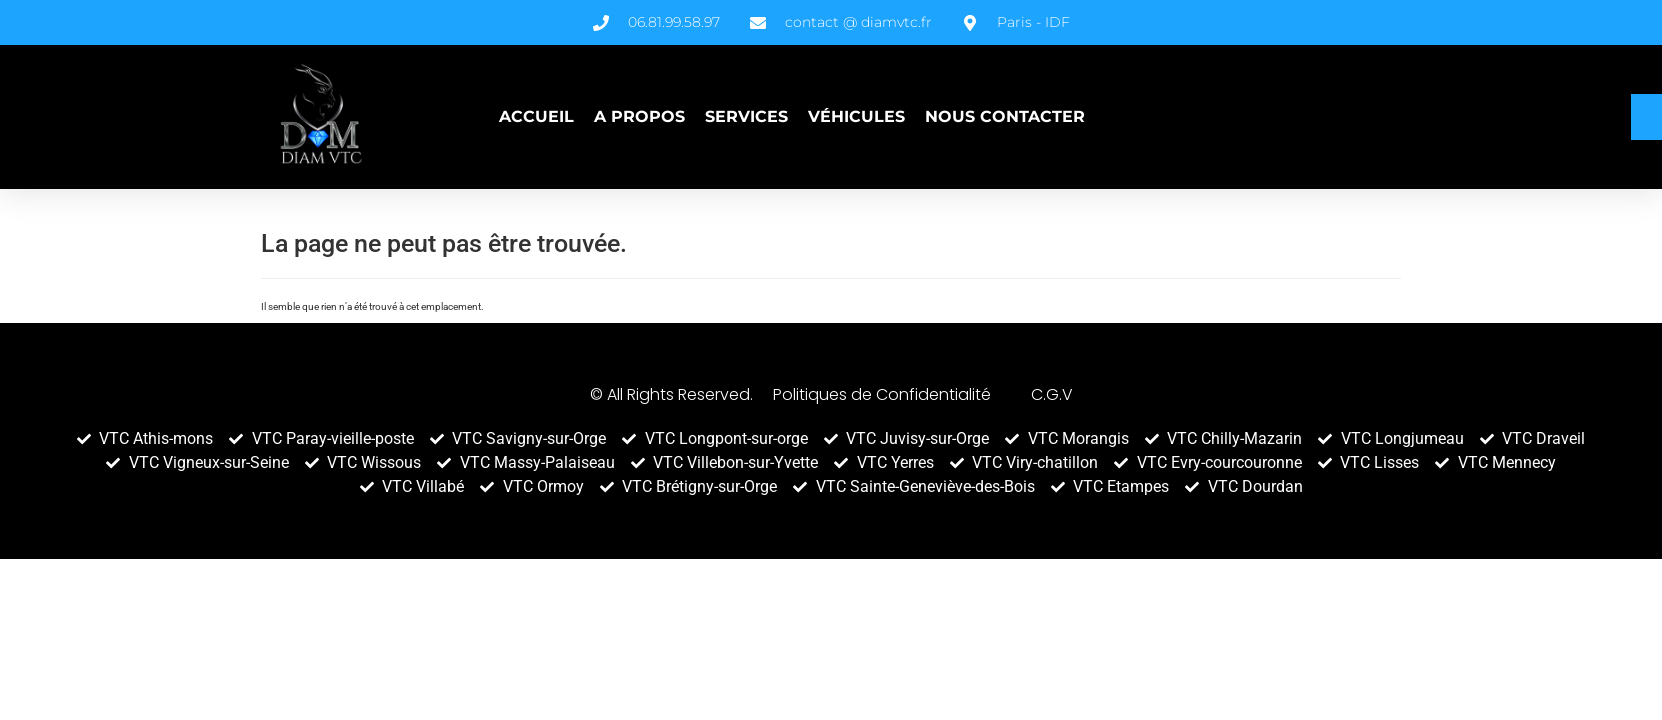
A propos (639, 116)
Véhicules (856, 116)
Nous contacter (1005, 116)
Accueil (536, 116)
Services (746, 116)
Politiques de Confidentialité (882, 394)
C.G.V (1052, 394)
